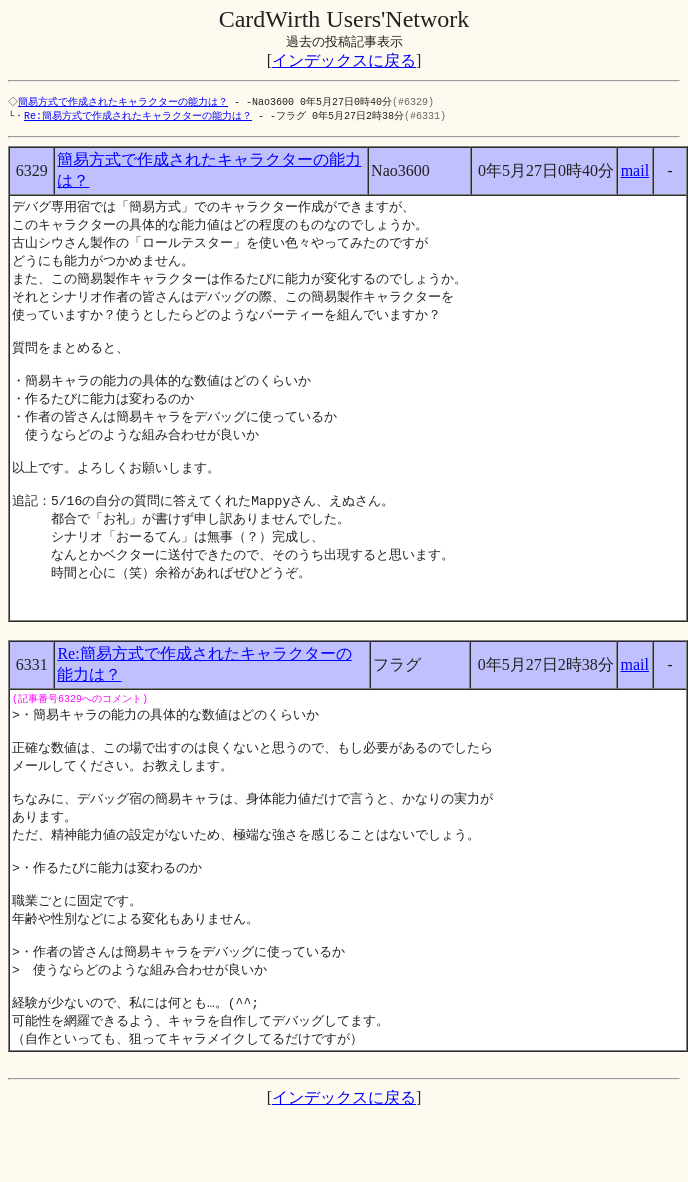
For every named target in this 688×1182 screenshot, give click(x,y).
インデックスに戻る (344, 60)
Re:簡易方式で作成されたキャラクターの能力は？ (138, 117)
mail (635, 172)
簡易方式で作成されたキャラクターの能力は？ (125, 102)
